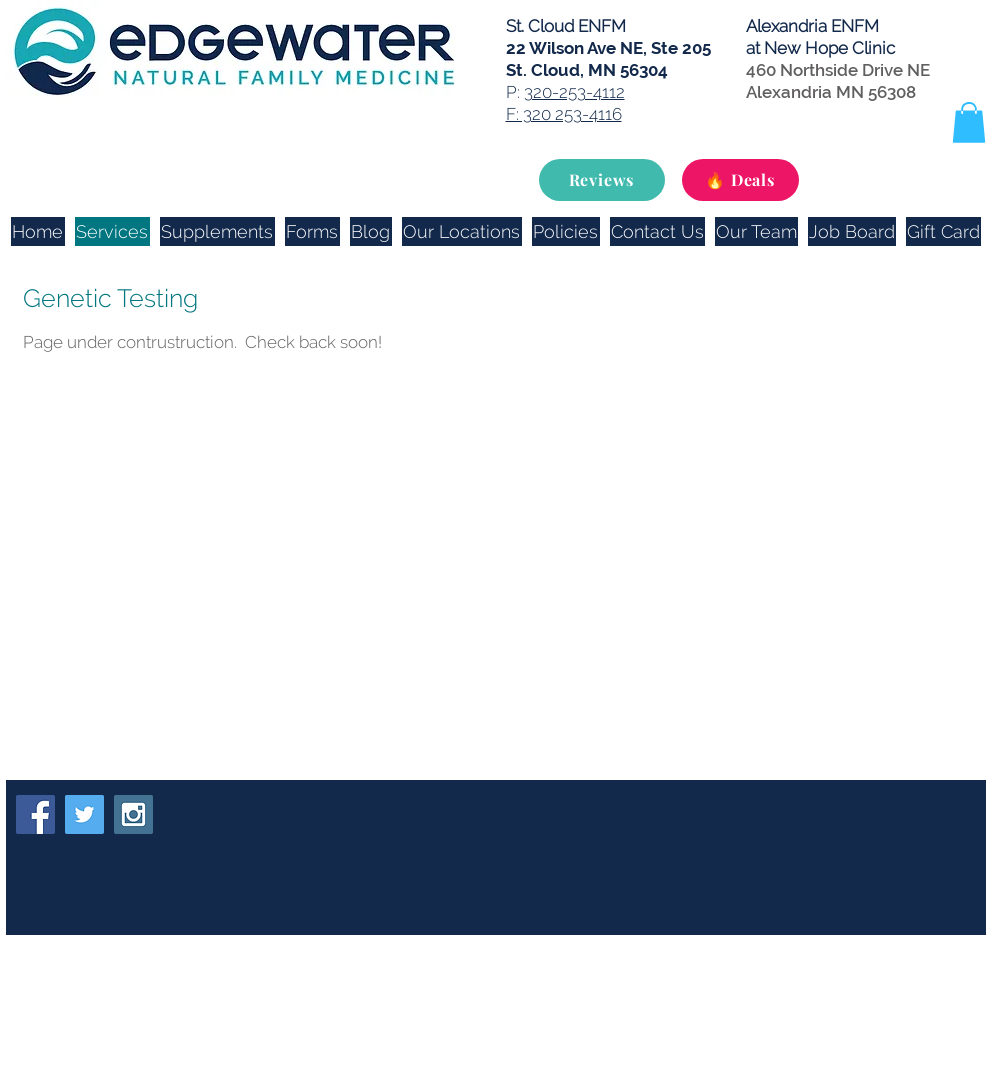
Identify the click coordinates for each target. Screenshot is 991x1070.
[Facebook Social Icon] (35, 814)
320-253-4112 (574, 92)
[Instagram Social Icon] (133, 814)
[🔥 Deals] (740, 180)
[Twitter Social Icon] (84, 814)
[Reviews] (602, 180)
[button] (969, 122)
